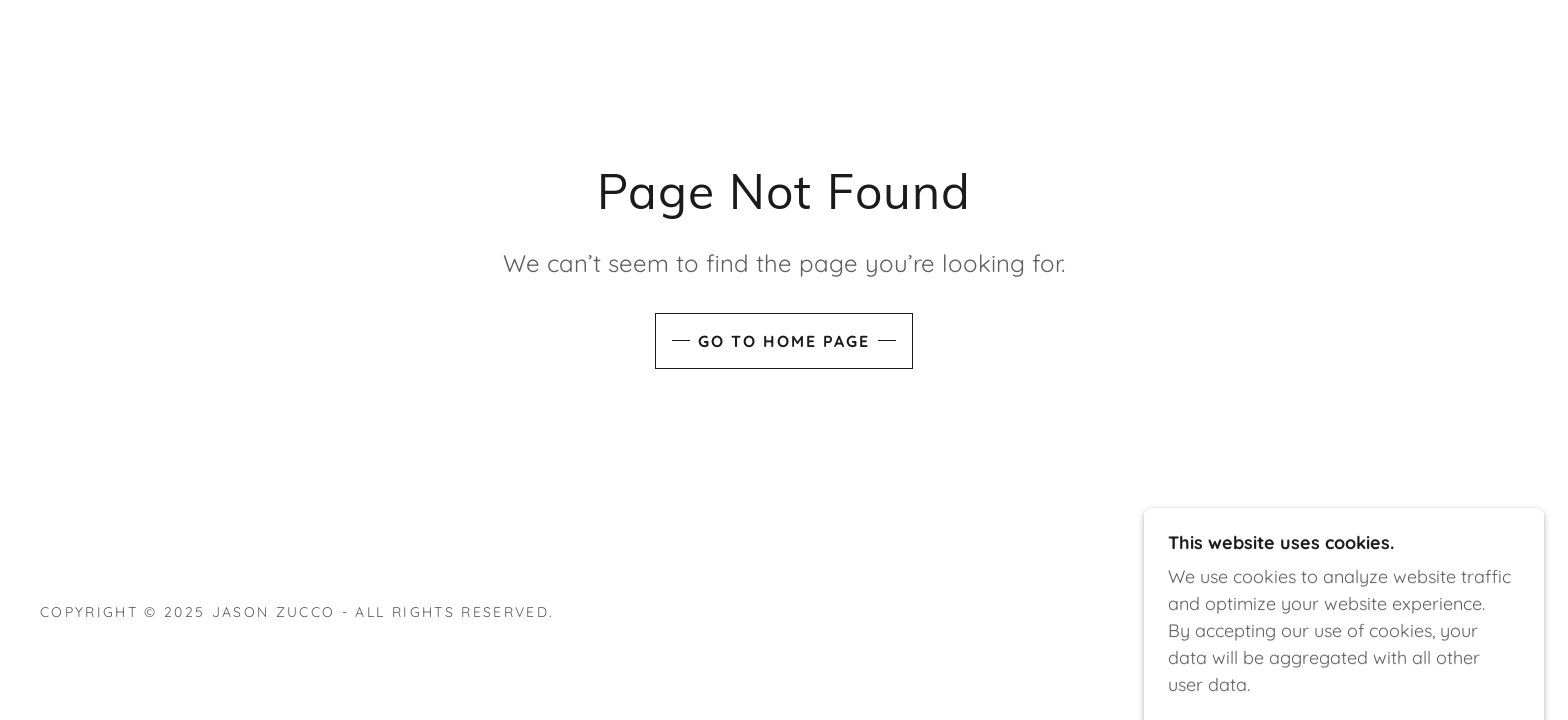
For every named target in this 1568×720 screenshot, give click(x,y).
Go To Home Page (784, 341)
